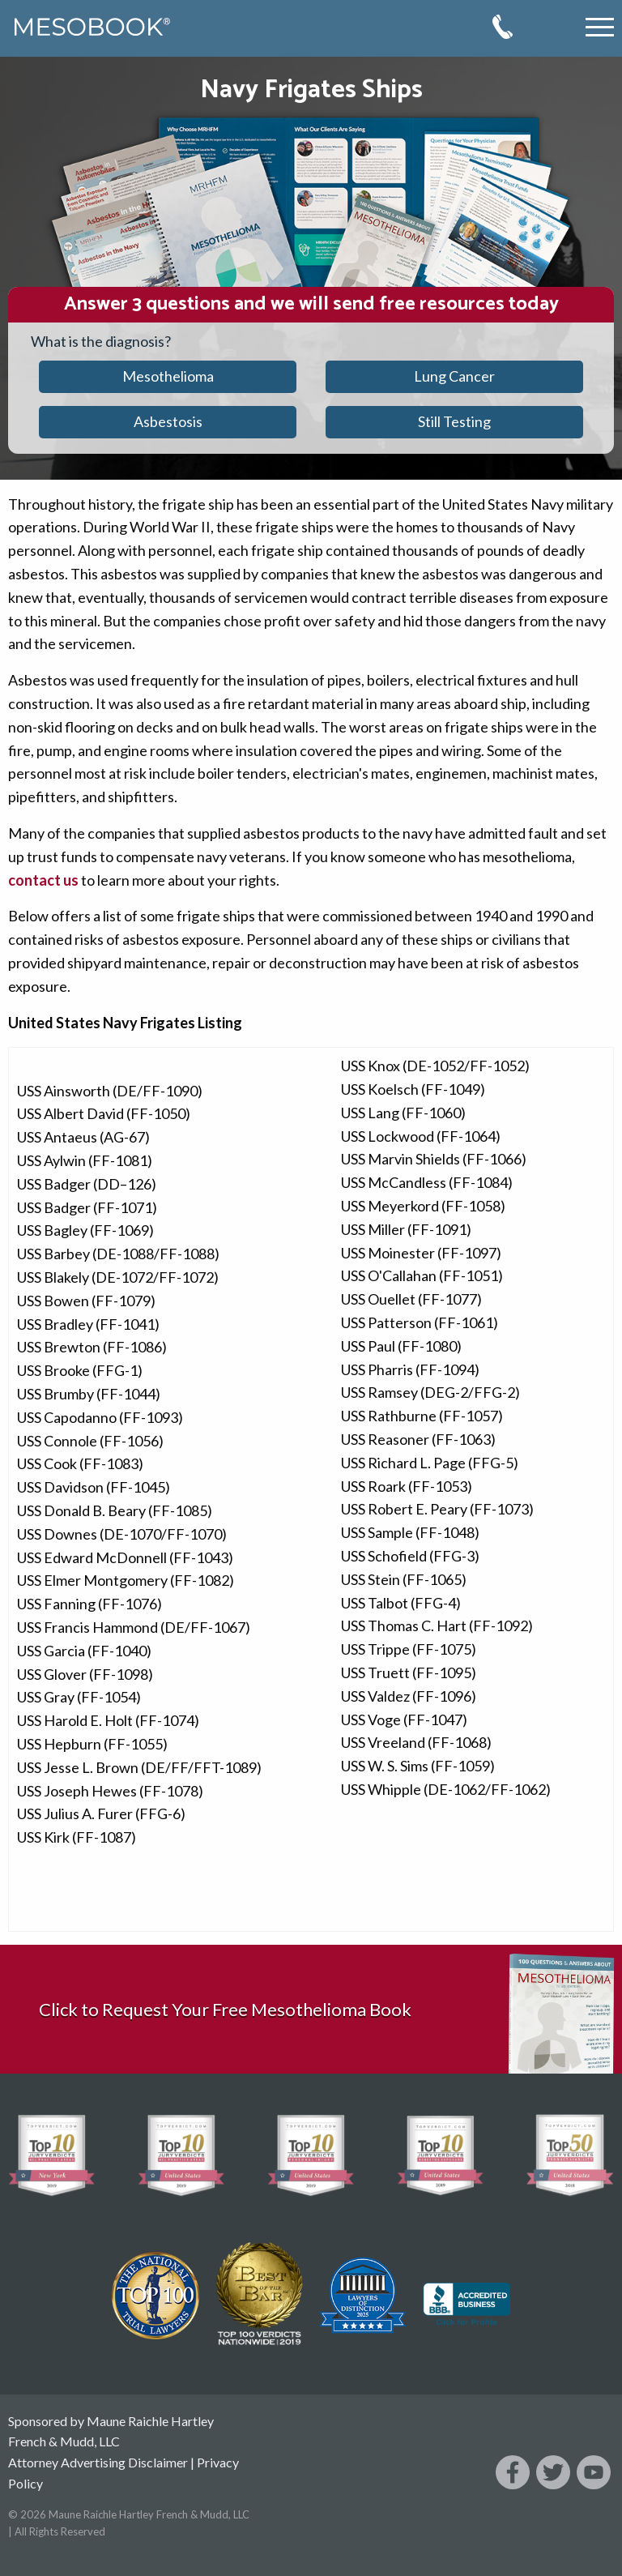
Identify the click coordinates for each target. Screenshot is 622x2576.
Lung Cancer (454, 376)
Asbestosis (168, 421)
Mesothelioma (168, 376)
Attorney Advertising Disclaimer (98, 2462)
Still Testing (454, 421)
